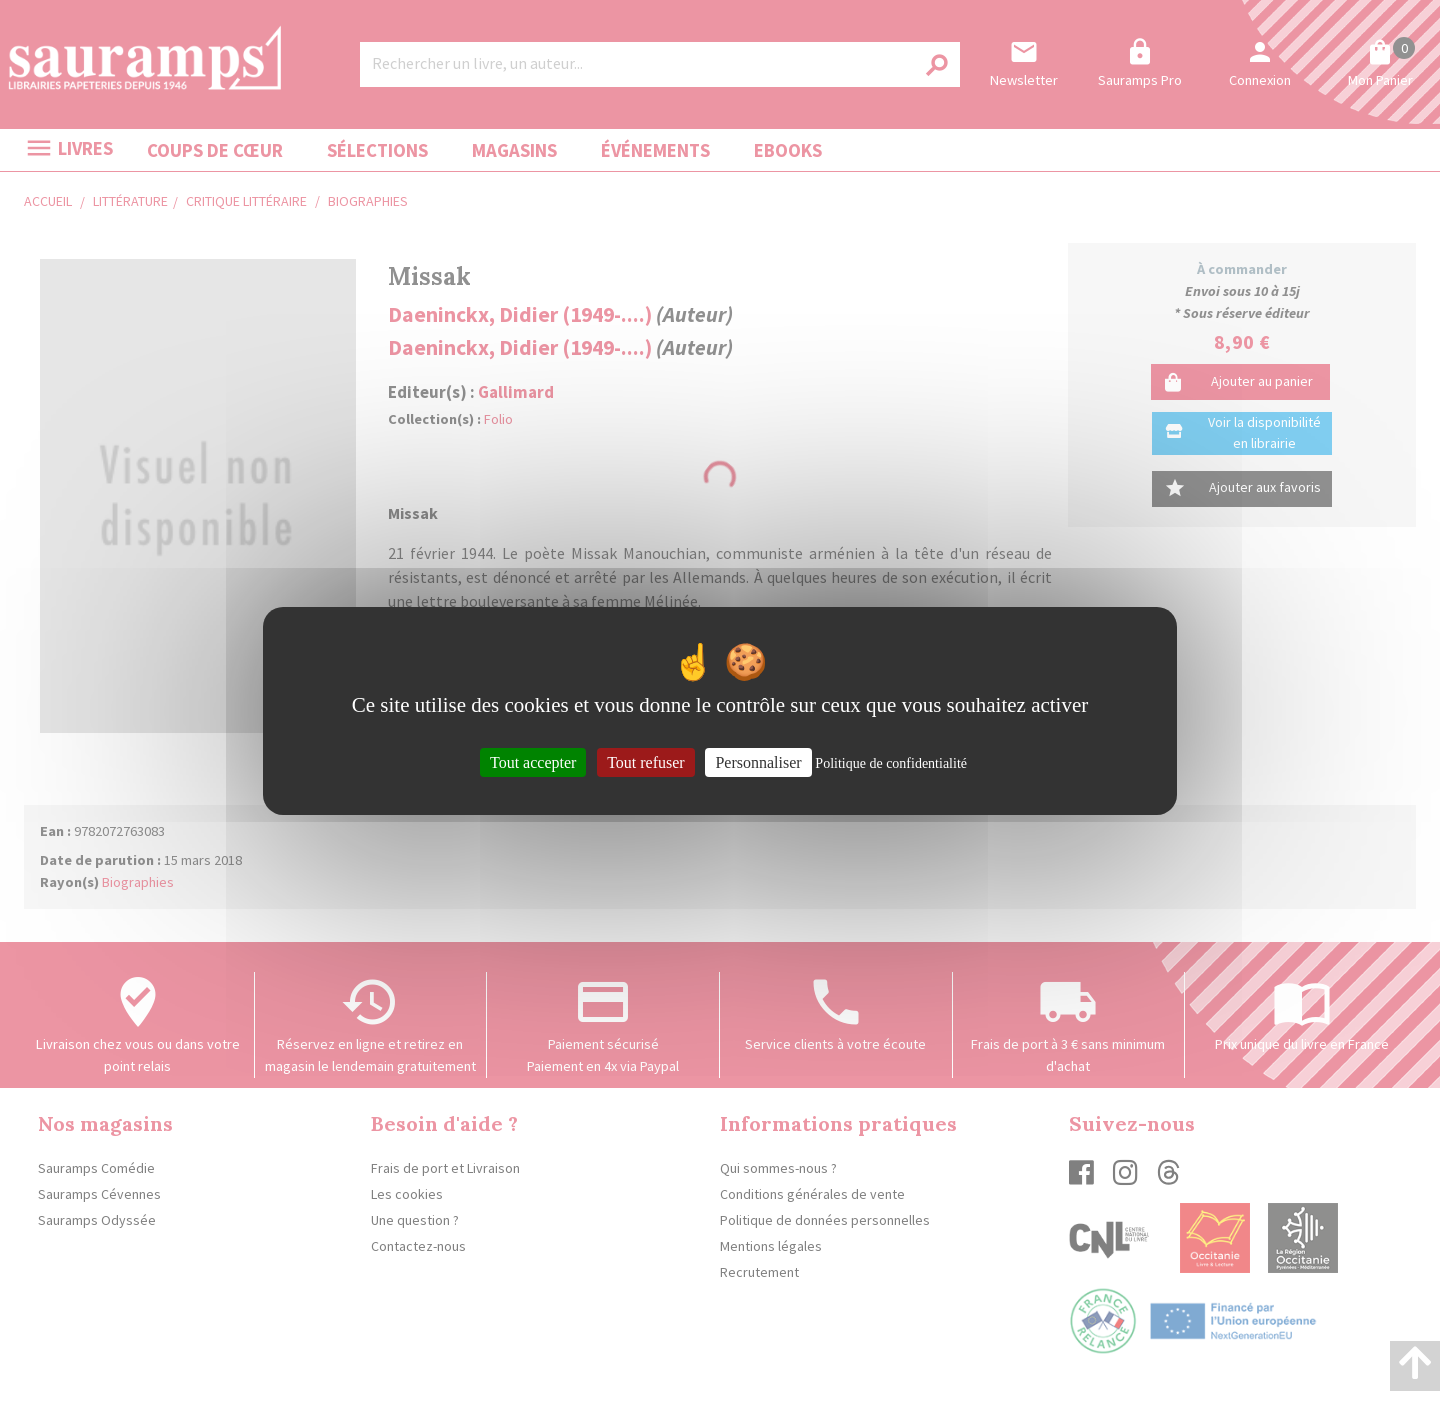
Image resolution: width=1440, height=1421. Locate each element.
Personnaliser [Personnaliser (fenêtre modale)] (758, 761)
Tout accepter (533, 761)
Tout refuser (646, 761)
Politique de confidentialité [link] (891, 762)
